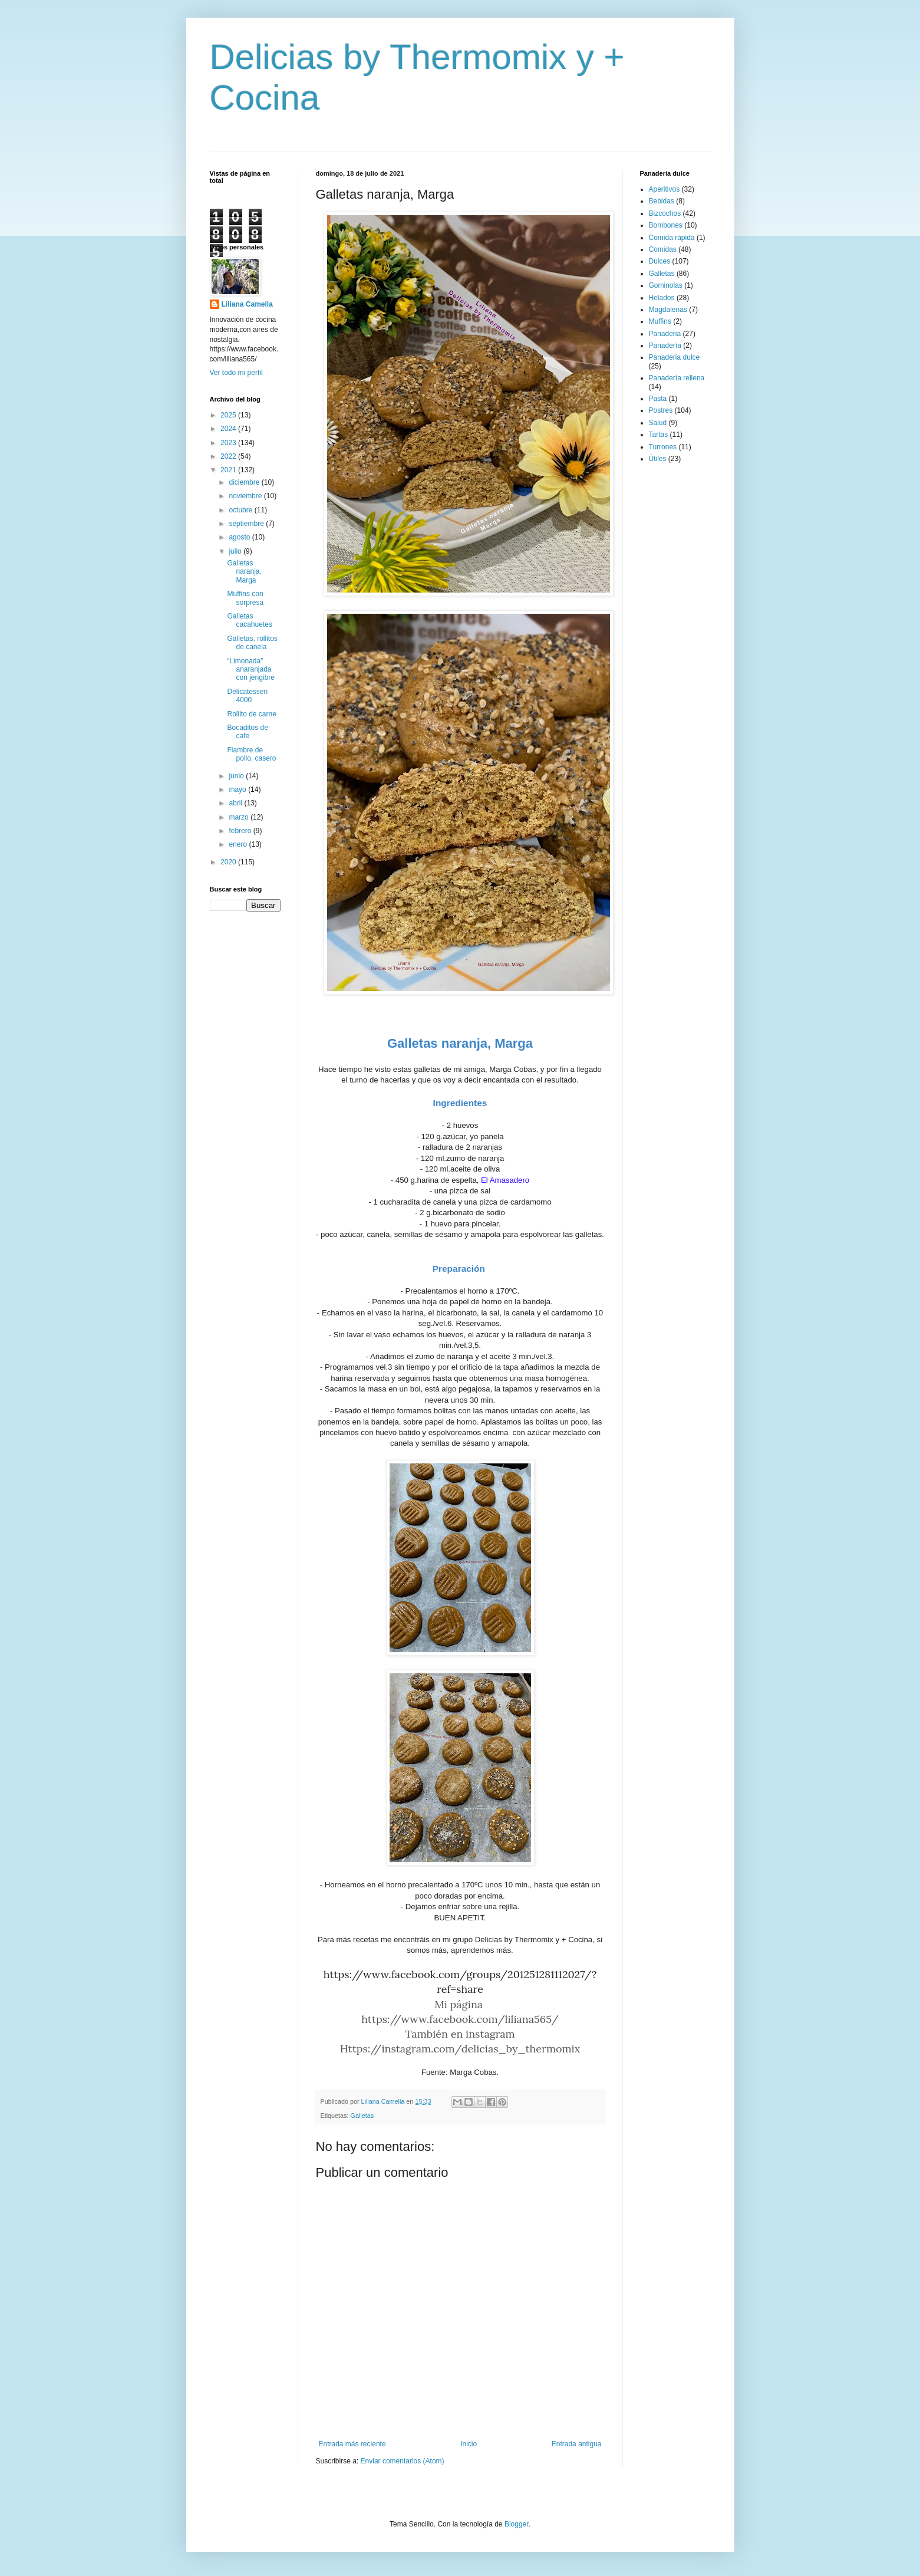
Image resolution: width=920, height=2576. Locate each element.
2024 (229, 429)
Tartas (658, 434)
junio (237, 776)
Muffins (660, 321)
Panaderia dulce (674, 357)
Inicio (468, 2444)
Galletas (362, 2115)
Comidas (663, 249)
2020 (229, 862)
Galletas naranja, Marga (244, 571)
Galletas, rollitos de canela (252, 642)
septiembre (247, 523)
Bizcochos (665, 213)
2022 (229, 456)
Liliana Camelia (247, 304)
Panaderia (665, 334)
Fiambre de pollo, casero (251, 754)
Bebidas (661, 201)
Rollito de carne (251, 714)
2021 (229, 470)
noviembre (246, 496)
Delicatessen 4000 (247, 695)
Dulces (660, 261)
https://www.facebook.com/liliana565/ (460, 2019)
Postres (661, 410)
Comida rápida (672, 237)
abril (236, 803)
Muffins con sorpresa (245, 598)
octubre (241, 510)
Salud (658, 423)
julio (236, 551)
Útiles (658, 459)
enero (239, 844)
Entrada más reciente (352, 2444)
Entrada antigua (577, 2444)
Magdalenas (668, 309)
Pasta (658, 398)
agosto (240, 537)
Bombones (665, 225)
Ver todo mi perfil (236, 373)
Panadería (665, 345)
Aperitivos (664, 189)
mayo (238, 789)
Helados (662, 298)
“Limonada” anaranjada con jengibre (250, 669)
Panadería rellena (677, 378)
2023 (229, 443)
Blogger (516, 2524)
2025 (229, 415)
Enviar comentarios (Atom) (402, 2461)
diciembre (245, 482)
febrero (241, 831)
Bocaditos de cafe (247, 731)
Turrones (663, 447)
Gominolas (665, 285)
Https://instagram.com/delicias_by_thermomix (460, 2048)
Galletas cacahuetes (249, 620)
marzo (239, 817)
